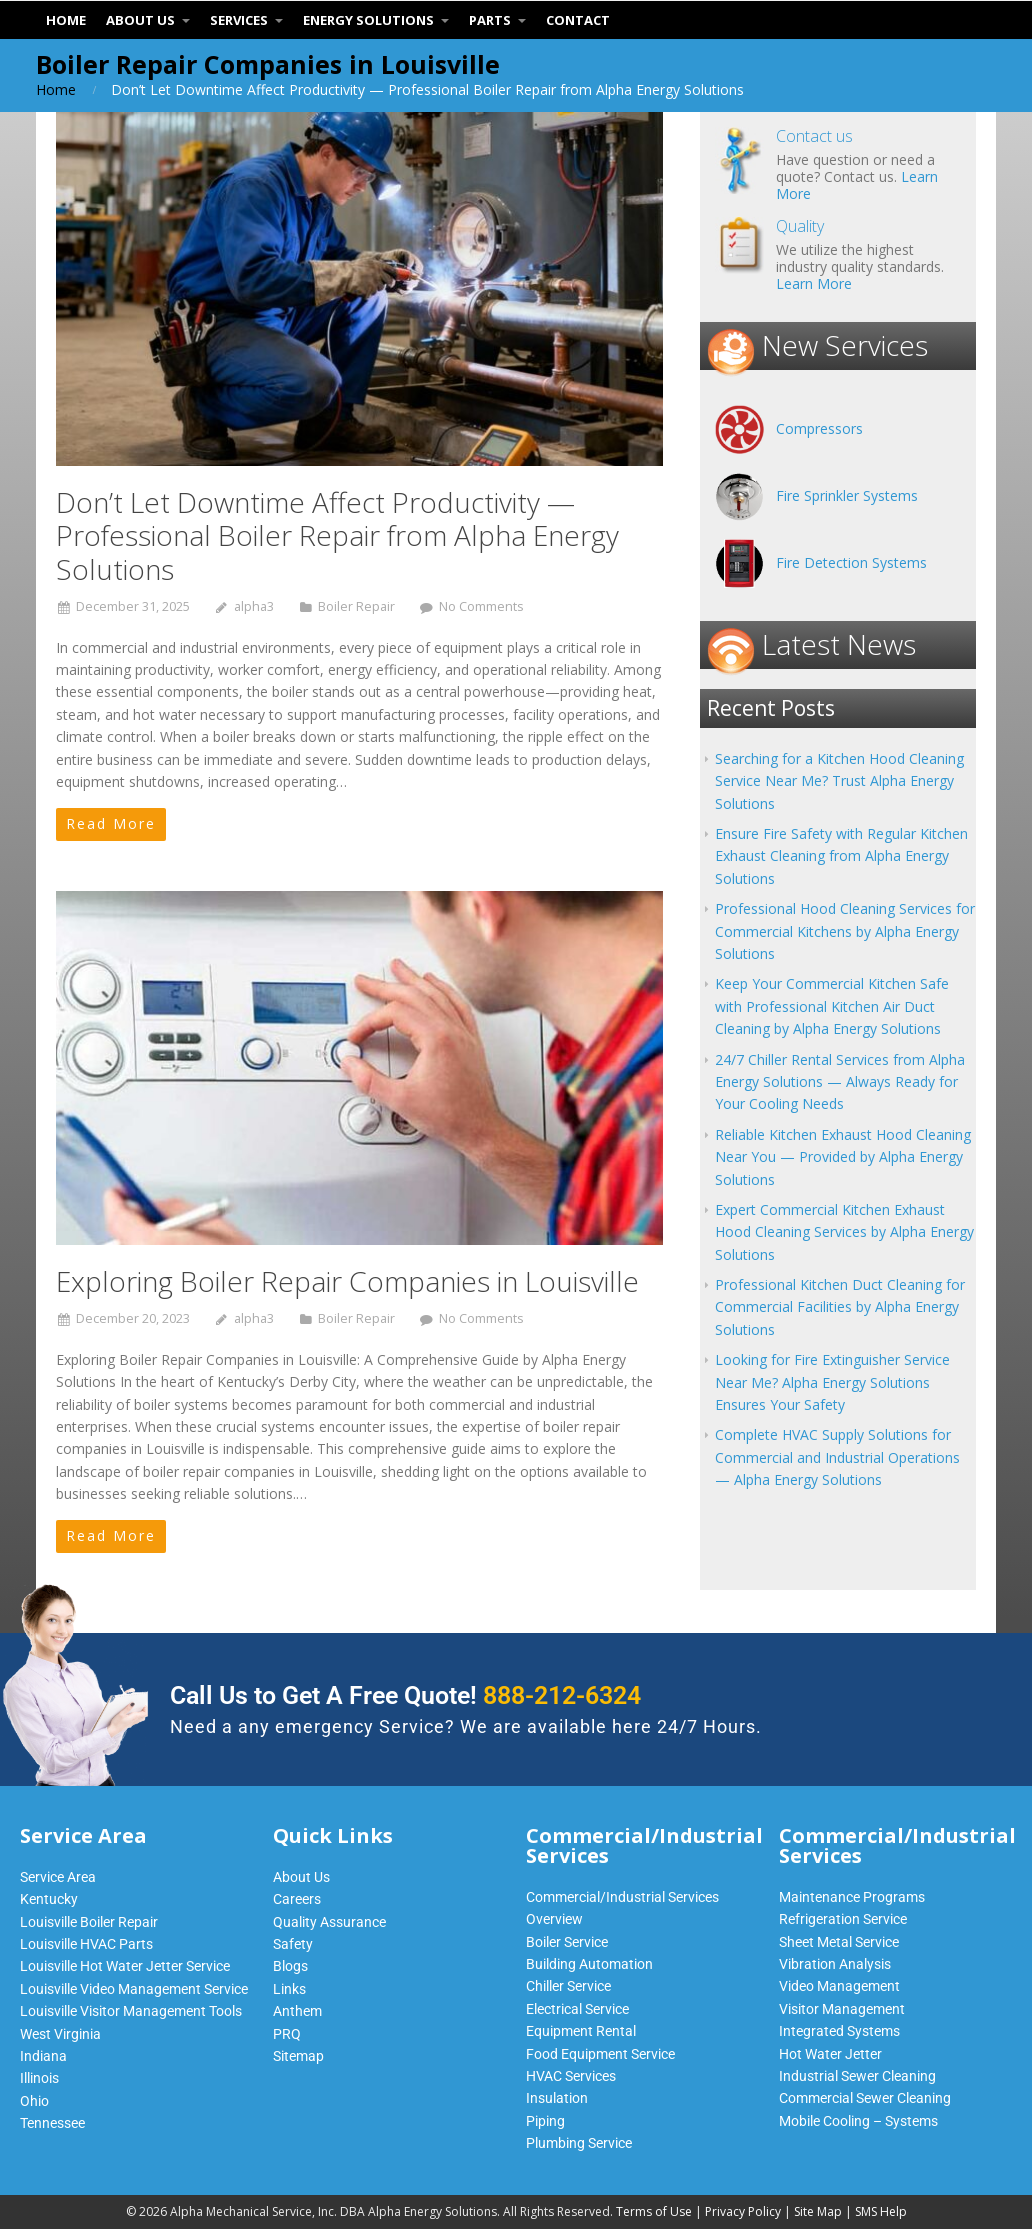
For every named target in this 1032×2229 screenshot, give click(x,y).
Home (56, 89)
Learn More (814, 283)
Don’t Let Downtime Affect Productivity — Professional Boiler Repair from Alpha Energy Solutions (337, 535)
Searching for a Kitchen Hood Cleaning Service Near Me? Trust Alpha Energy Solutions (839, 781)
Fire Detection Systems (851, 562)
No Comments (481, 606)
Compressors (819, 428)
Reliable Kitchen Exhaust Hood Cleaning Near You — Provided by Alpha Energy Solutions (843, 1157)
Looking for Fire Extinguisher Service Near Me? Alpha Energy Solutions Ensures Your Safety (832, 1382)
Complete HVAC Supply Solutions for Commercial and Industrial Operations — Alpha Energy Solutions (837, 1457)
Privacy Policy (743, 2211)
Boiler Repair (356, 606)
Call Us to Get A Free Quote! (405, 1695)
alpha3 (254, 606)
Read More (111, 823)
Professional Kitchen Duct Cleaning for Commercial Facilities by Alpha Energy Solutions (840, 1307)
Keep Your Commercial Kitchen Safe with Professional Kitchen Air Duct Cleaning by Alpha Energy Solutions (832, 1006)
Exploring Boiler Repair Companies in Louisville (347, 1281)
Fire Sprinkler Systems (847, 495)
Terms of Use (654, 2211)
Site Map (818, 2211)
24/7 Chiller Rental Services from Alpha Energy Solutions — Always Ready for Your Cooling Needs (840, 1082)
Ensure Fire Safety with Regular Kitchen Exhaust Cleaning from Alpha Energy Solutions (841, 856)
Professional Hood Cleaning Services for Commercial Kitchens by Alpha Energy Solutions (845, 931)
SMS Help (881, 2211)
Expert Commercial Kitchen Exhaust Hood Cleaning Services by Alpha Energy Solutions (844, 1232)
